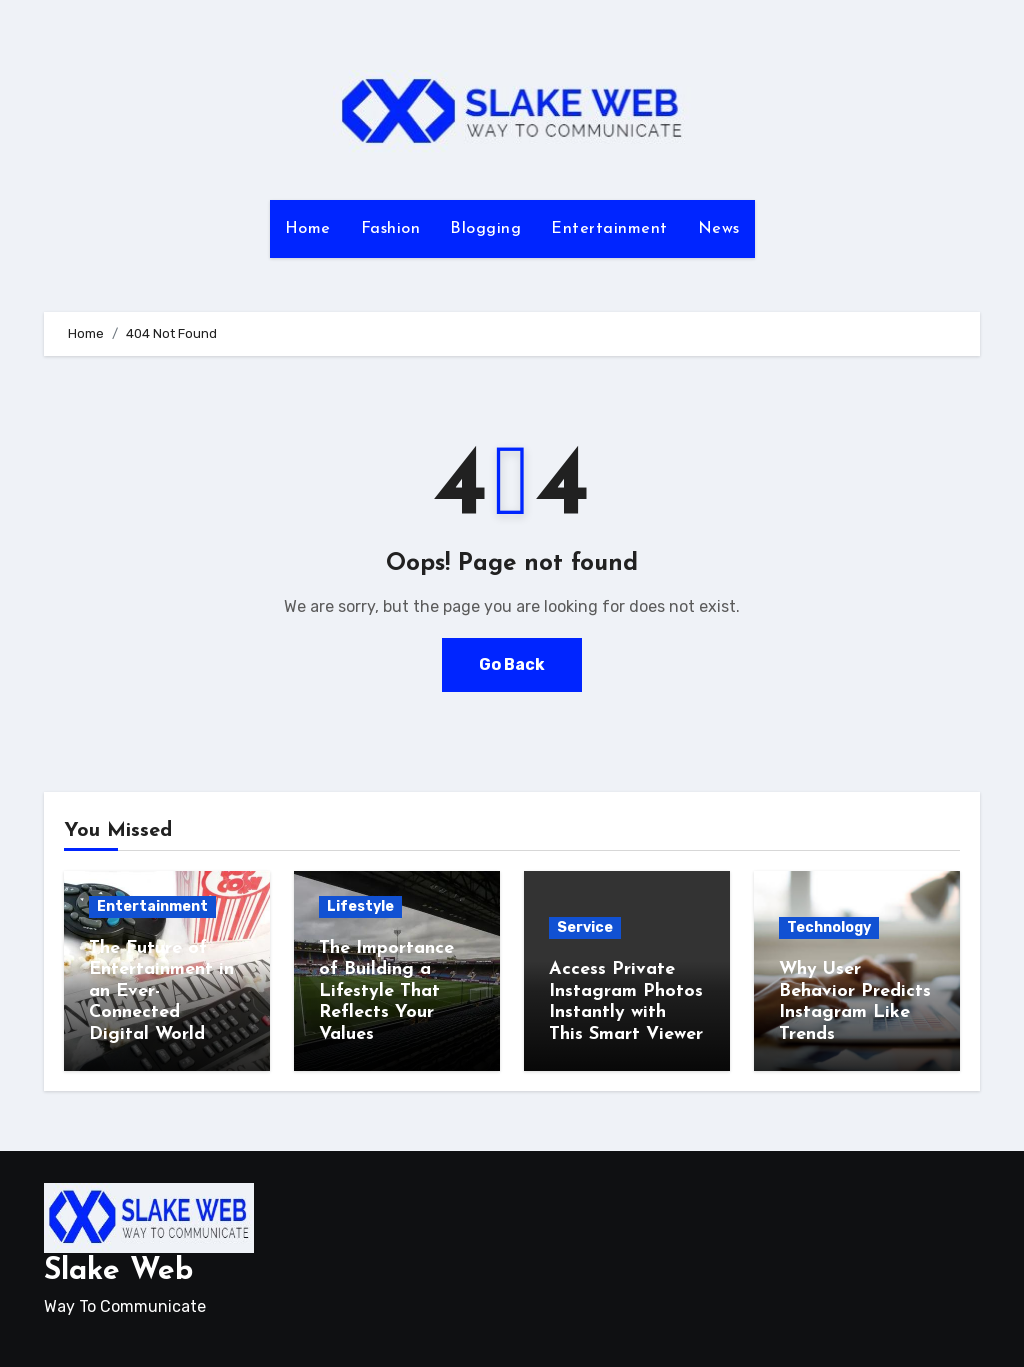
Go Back (512, 664)
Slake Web (118, 1271)
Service (585, 927)
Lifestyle (360, 906)
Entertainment (609, 229)
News (719, 229)
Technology (829, 927)
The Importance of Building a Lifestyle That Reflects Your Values (386, 991)
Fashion (391, 229)
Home (308, 229)
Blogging (485, 229)
